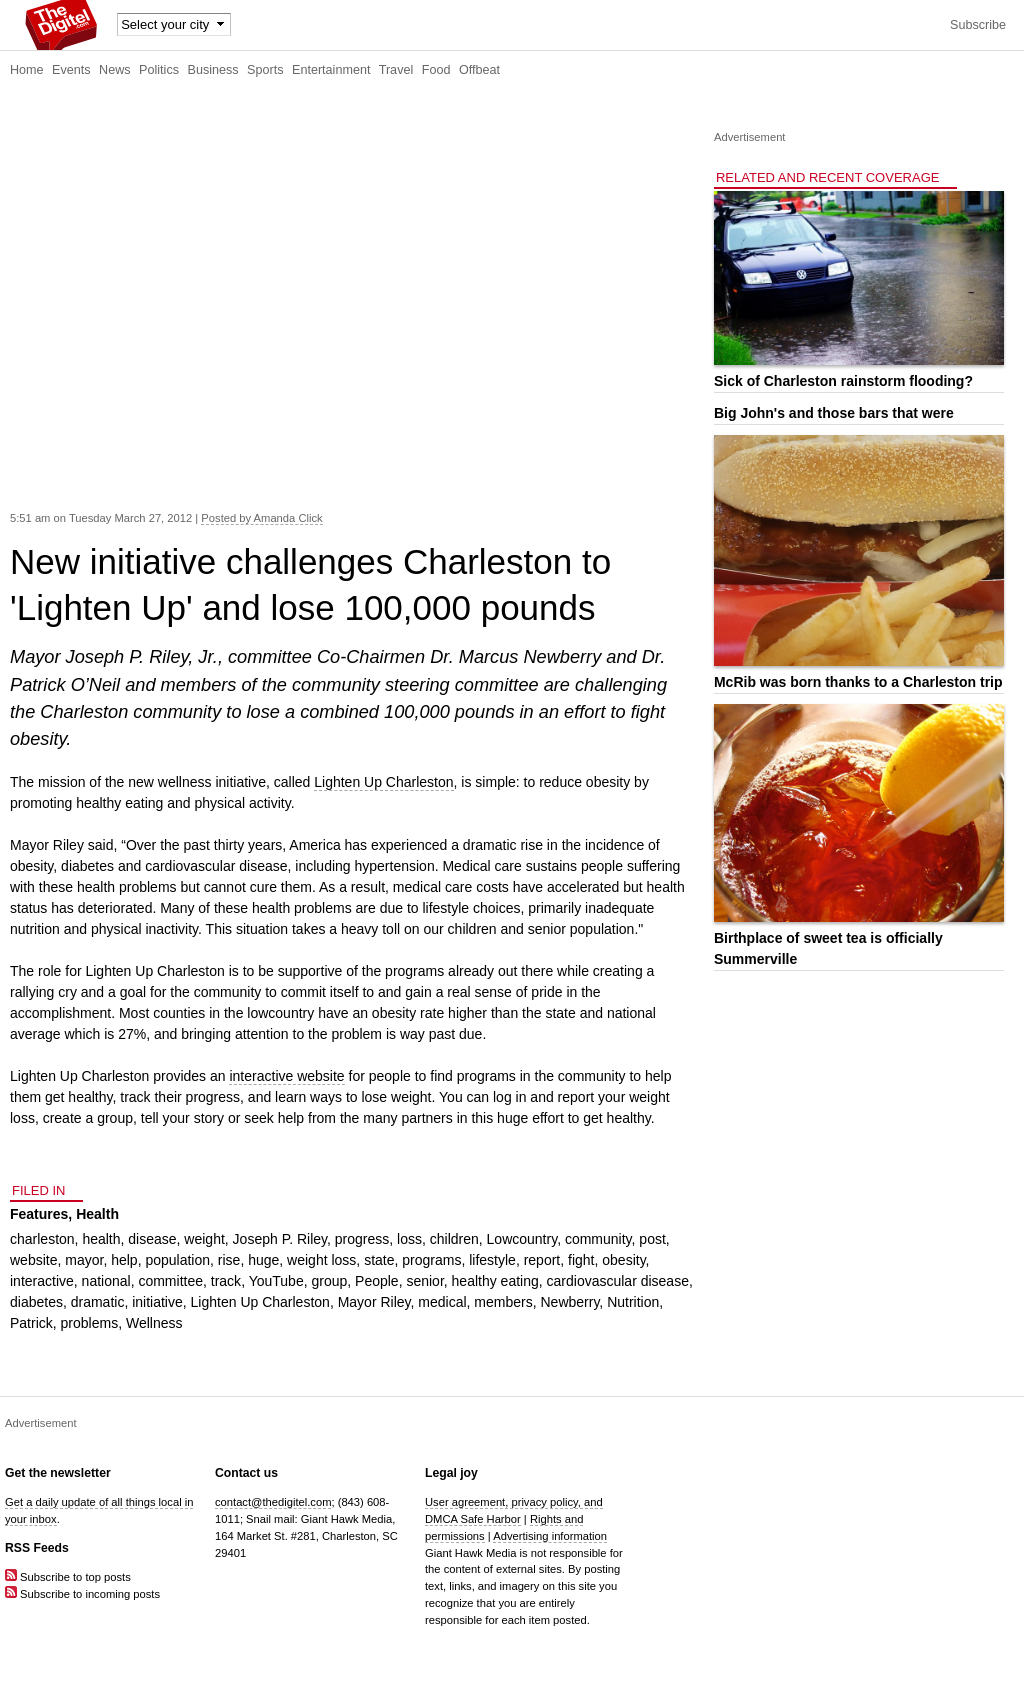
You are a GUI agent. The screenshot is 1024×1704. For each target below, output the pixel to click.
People (377, 1281)
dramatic (98, 1302)
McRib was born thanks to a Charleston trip (858, 682)
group (329, 1281)
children (454, 1239)
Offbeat (479, 70)
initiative (157, 1302)
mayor (84, 1260)
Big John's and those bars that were (834, 413)
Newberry (569, 1302)
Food (436, 70)
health (101, 1239)
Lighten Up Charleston (383, 782)
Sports (265, 70)
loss (409, 1239)
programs (431, 1260)
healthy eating (495, 1281)
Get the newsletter (58, 1473)
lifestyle (492, 1260)
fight (581, 1260)
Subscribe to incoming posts (82, 1594)
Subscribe (978, 25)
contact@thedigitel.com (273, 1502)
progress (362, 1239)
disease (152, 1239)
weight (204, 1239)
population (177, 1260)
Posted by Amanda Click (261, 518)
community (598, 1239)
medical (442, 1302)
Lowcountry (522, 1239)
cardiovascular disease (618, 1281)
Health (97, 1214)
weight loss (321, 1260)
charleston (42, 1239)
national (106, 1281)
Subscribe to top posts (68, 1577)
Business (213, 70)
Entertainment (331, 70)
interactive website (286, 1076)
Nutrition (633, 1302)
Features (39, 1214)
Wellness (154, 1323)
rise (229, 1260)
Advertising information (550, 1536)
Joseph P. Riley (280, 1239)
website (33, 1260)
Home (27, 70)
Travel (396, 70)
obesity (623, 1260)
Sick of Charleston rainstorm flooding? (843, 381)
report (542, 1260)
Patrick (31, 1323)
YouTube (276, 1281)
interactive (42, 1281)
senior (424, 1281)
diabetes (36, 1302)
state (379, 1260)
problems (90, 1323)
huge (263, 1260)
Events (71, 70)
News (115, 70)
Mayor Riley (374, 1302)
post (652, 1239)
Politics (159, 70)
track (226, 1281)
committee (170, 1281)
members (503, 1302)
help (124, 1260)
